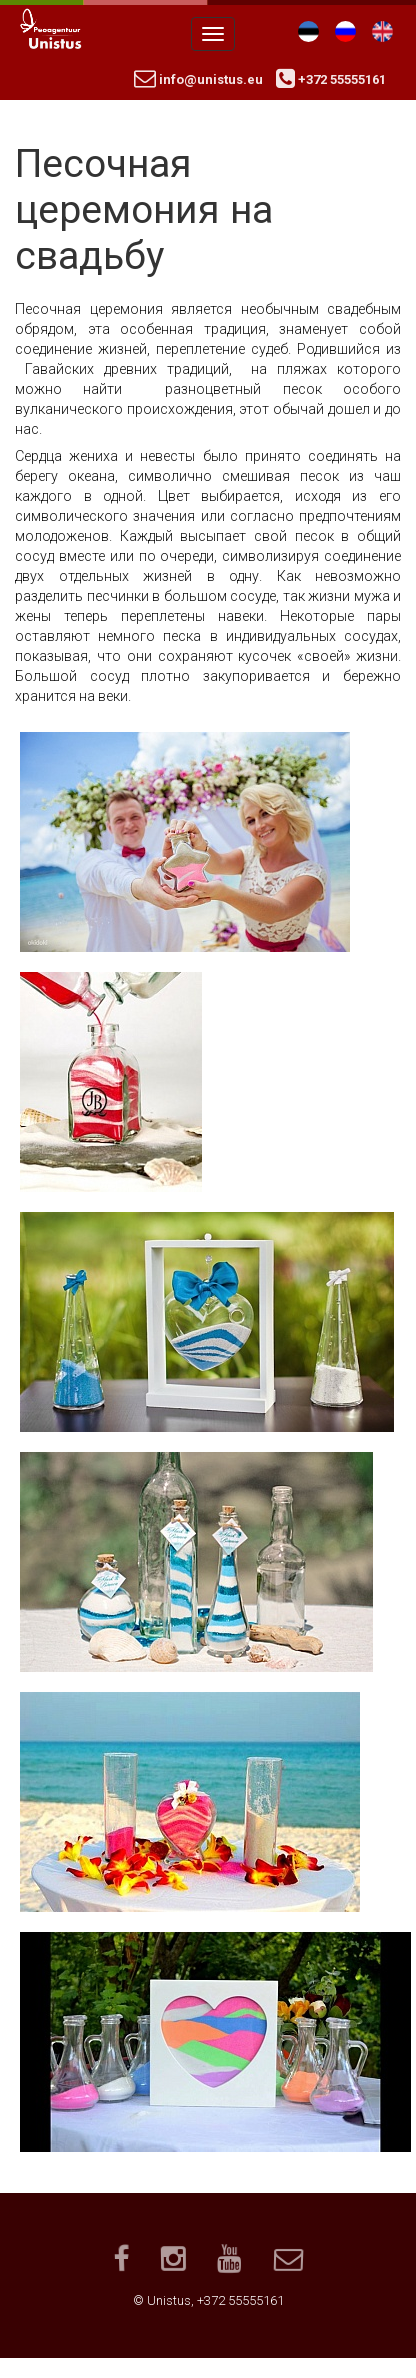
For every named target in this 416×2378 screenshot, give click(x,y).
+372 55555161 (331, 79)
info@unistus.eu (198, 79)
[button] (185, 840)
